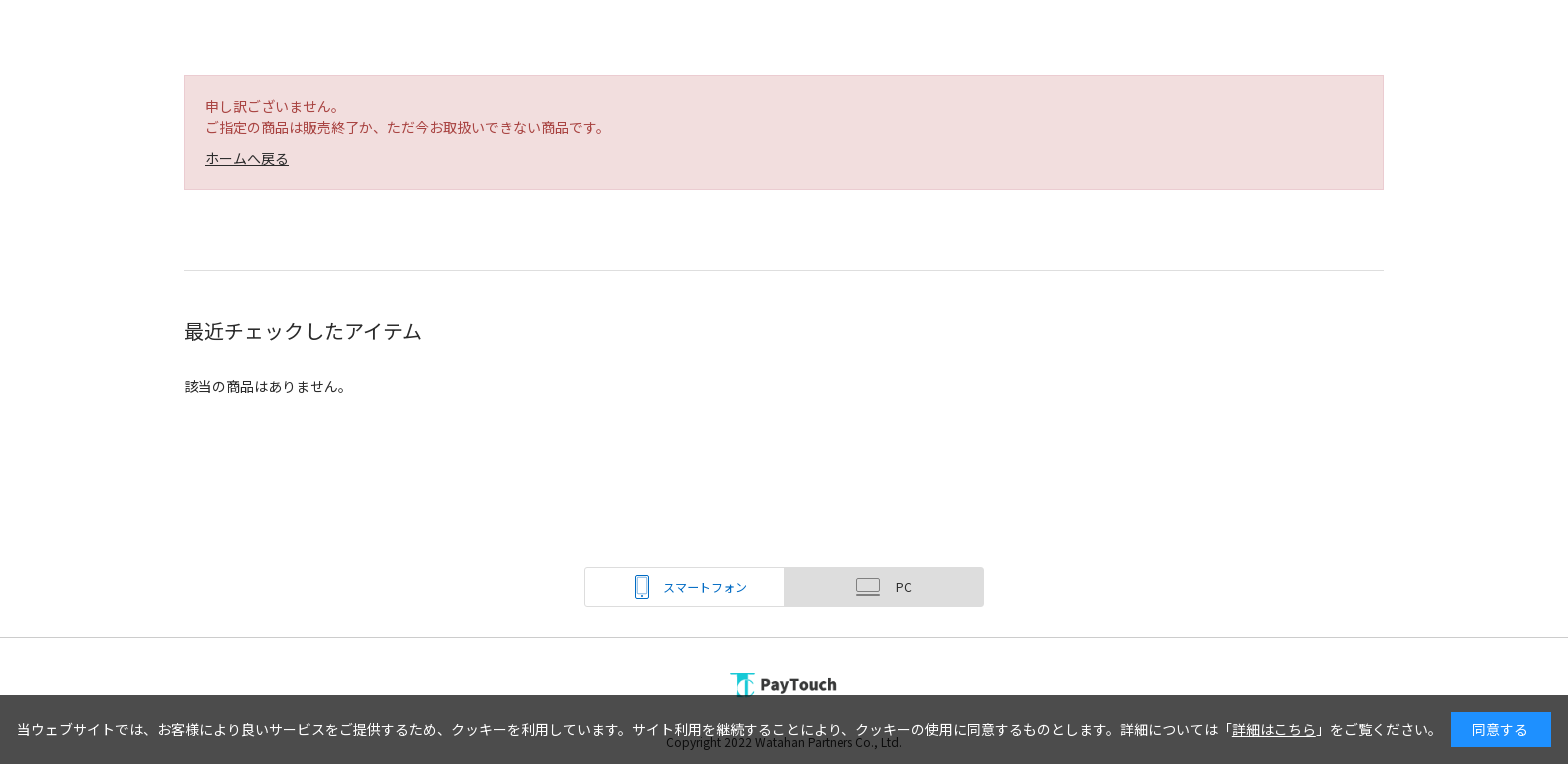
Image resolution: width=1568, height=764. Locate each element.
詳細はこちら (1274, 729)
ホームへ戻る (247, 158)
